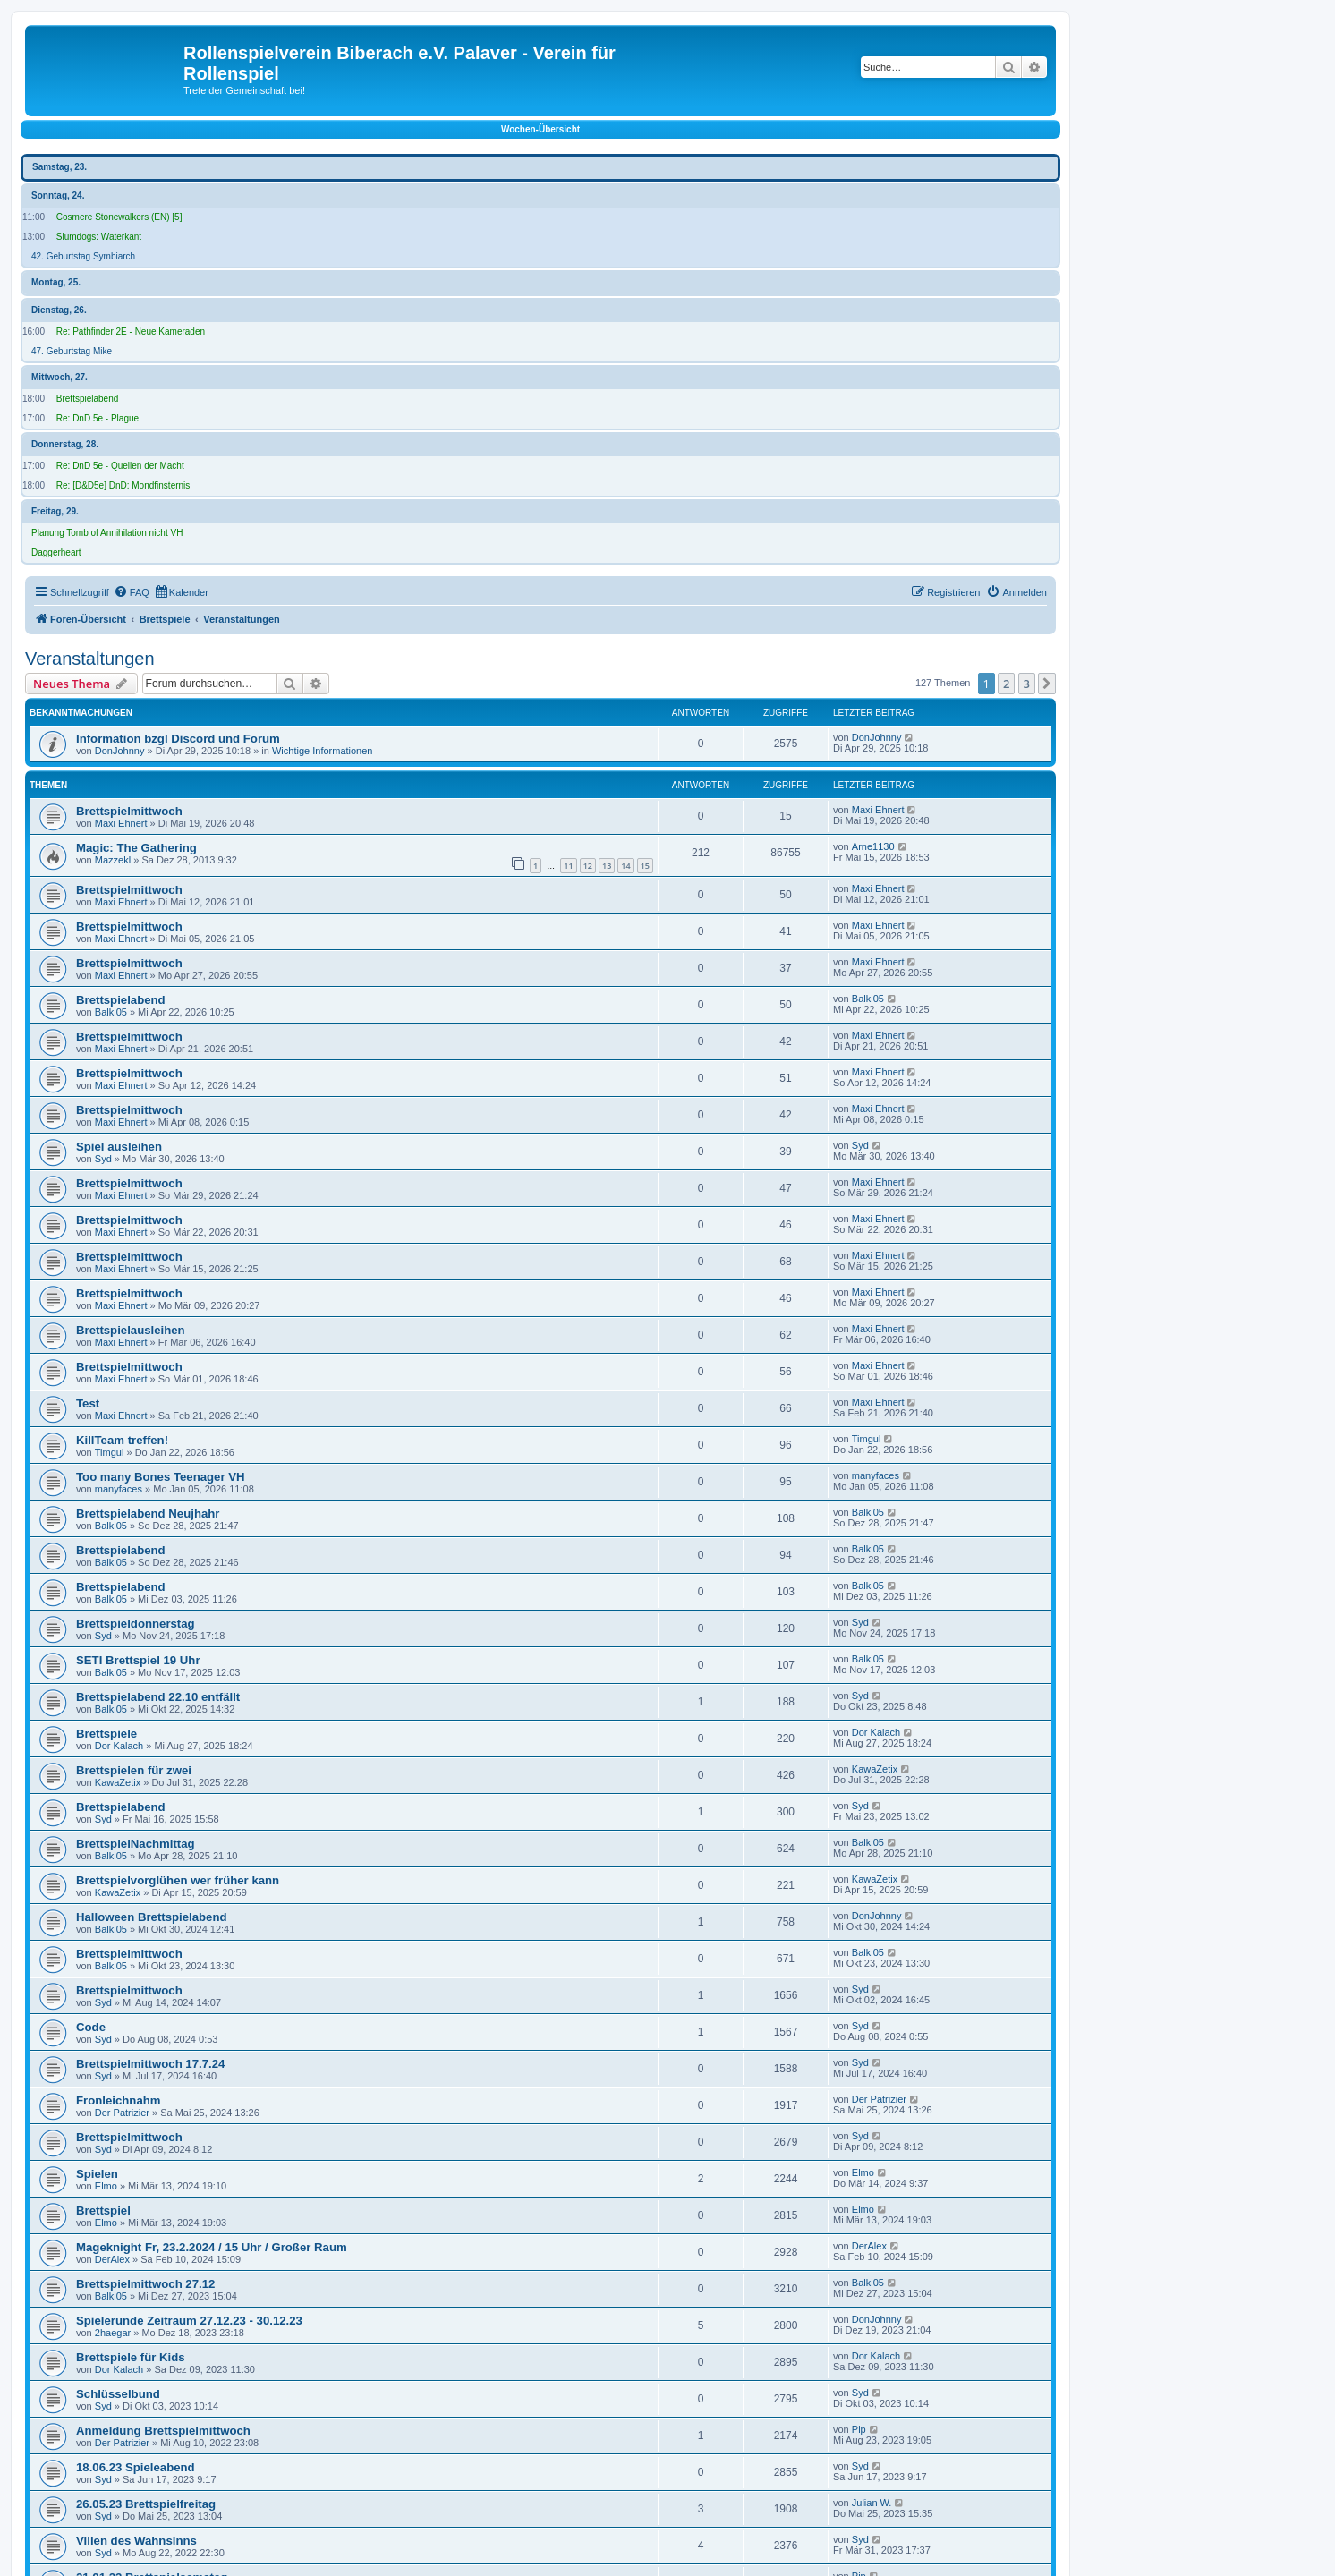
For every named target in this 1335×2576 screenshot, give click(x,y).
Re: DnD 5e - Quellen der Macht (120, 466)
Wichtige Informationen (322, 750)
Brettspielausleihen (130, 1330)
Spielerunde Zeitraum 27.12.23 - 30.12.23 (189, 2320)
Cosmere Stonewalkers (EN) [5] (119, 217)
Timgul (109, 1452)
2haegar (113, 2332)
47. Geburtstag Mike (71, 351)
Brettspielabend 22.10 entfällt (158, 1697)
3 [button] (1027, 684)
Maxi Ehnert (121, 823)
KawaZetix (117, 1782)
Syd (103, 1158)
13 (606, 865)
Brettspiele (106, 1733)
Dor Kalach (119, 1745)
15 (645, 865)
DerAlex (112, 2259)
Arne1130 (873, 846)
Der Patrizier (122, 2112)
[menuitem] (131, 592)
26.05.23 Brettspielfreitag (146, 2504)
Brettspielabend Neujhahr (147, 1513)
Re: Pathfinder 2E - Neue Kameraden (130, 331)
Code (91, 2027)
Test (87, 1403)
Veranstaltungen (90, 658)
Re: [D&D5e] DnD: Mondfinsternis (123, 485)
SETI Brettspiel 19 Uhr (138, 1660)
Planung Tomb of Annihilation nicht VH (107, 533)
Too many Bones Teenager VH (160, 1477)
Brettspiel (103, 2210)
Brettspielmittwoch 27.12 (145, 2284)
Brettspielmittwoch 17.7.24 (150, 2063)
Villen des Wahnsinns (136, 2540)
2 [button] (1006, 684)
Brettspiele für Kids (130, 2357)
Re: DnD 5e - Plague (97, 418)
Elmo (106, 2186)
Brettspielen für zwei (133, 1770)
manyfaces (118, 1489)
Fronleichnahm (118, 2100)
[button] (1047, 683)
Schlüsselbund (118, 2394)
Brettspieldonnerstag (135, 1623)
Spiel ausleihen (119, 1146)
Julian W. (872, 2502)
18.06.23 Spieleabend (135, 2467)
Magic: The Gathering (136, 847)
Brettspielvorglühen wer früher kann (177, 1880)
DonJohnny (120, 750)
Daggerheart (56, 552)
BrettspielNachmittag (135, 1843)
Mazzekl (113, 859)
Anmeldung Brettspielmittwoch (163, 2430)
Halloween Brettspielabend (151, 1917)
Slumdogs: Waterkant (98, 237)
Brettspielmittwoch (129, 811)
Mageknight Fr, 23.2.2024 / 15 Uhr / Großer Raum (211, 2247)
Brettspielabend (87, 399)
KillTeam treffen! (122, 1440)
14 (625, 865)
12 (587, 865)
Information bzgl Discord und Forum (178, 738)
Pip (859, 2429)
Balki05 (111, 1012)
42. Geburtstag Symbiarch (83, 256)
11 (568, 865)
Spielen (97, 2174)
